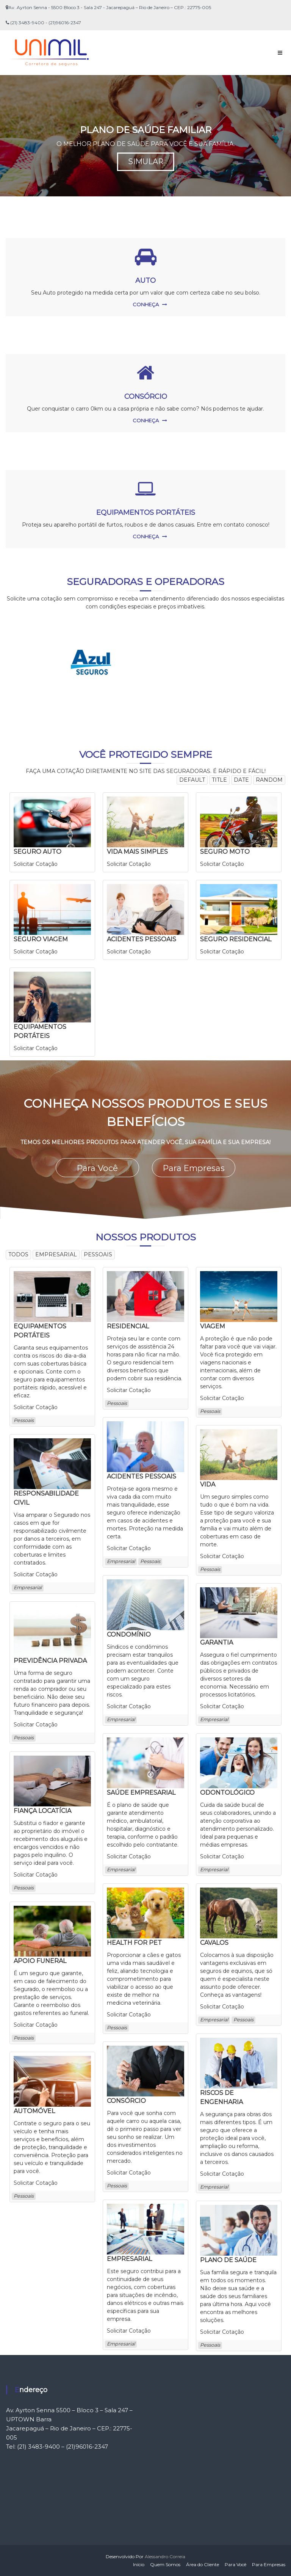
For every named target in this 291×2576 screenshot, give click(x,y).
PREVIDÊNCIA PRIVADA (50, 1660)
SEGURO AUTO (37, 851)
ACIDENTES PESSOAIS (141, 939)
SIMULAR (145, 161)
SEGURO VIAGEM (41, 939)
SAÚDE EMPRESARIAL (141, 1792)
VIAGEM (212, 1326)
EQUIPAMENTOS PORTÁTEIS (145, 512)
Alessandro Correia (165, 2556)
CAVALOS (214, 1942)
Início (138, 2564)
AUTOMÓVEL (34, 2110)
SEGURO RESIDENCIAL (235, 939)
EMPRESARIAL (129, 2258)
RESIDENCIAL (128, 1326)
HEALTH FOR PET (134, 1942)
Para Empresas (193, 1167)
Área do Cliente (202, 2564)
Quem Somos (165, 2564)
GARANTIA (216, 1642)
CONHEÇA (146, 304)
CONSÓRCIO (145, 396)
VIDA (207, 1484)
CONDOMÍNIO (129, 1634)
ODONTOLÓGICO (227, 1792)
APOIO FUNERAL (40, 1960)
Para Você (97, 1167)
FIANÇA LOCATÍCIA (42, 1810)
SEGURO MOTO (225, 851)
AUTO (145, 280)
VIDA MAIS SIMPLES (137, 851)
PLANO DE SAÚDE (228, 2259)
